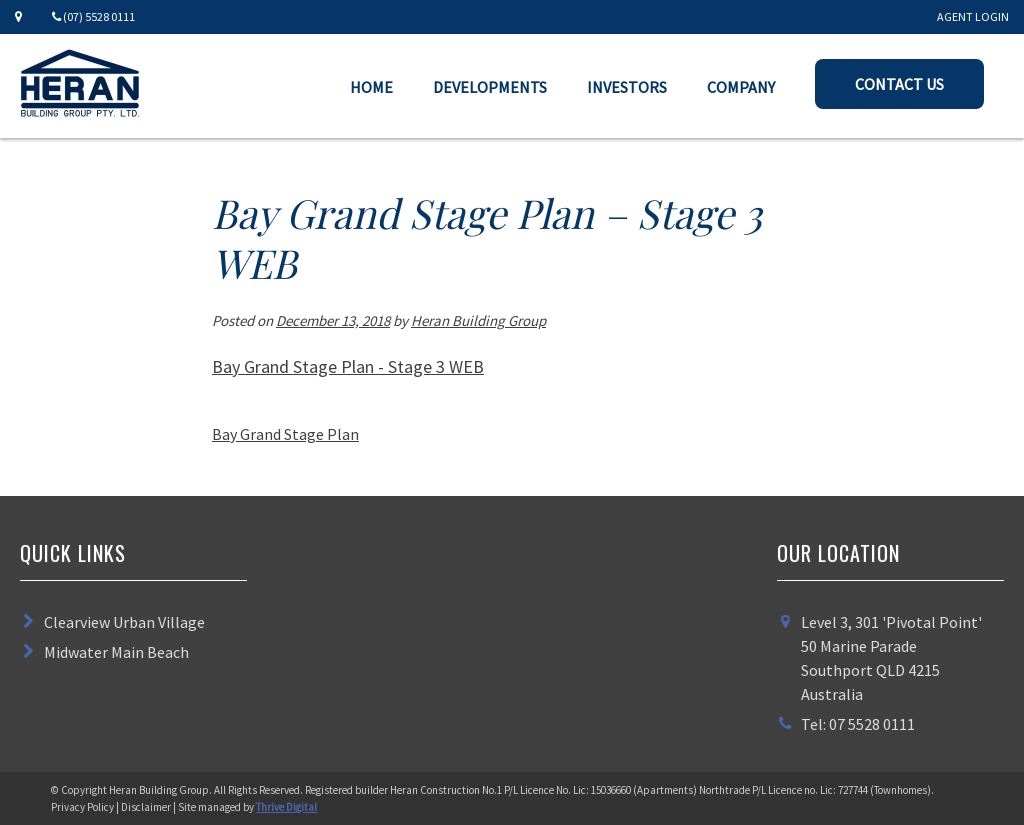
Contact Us (899, 84)
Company (741, 87)
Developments (490, 87)
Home (371, 87)
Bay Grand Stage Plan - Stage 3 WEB (348, 366)
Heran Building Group (478, 320)
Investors (627, 87)
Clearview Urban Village (124, 622)
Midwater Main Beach (116, 652)
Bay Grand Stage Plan (285, 434)
